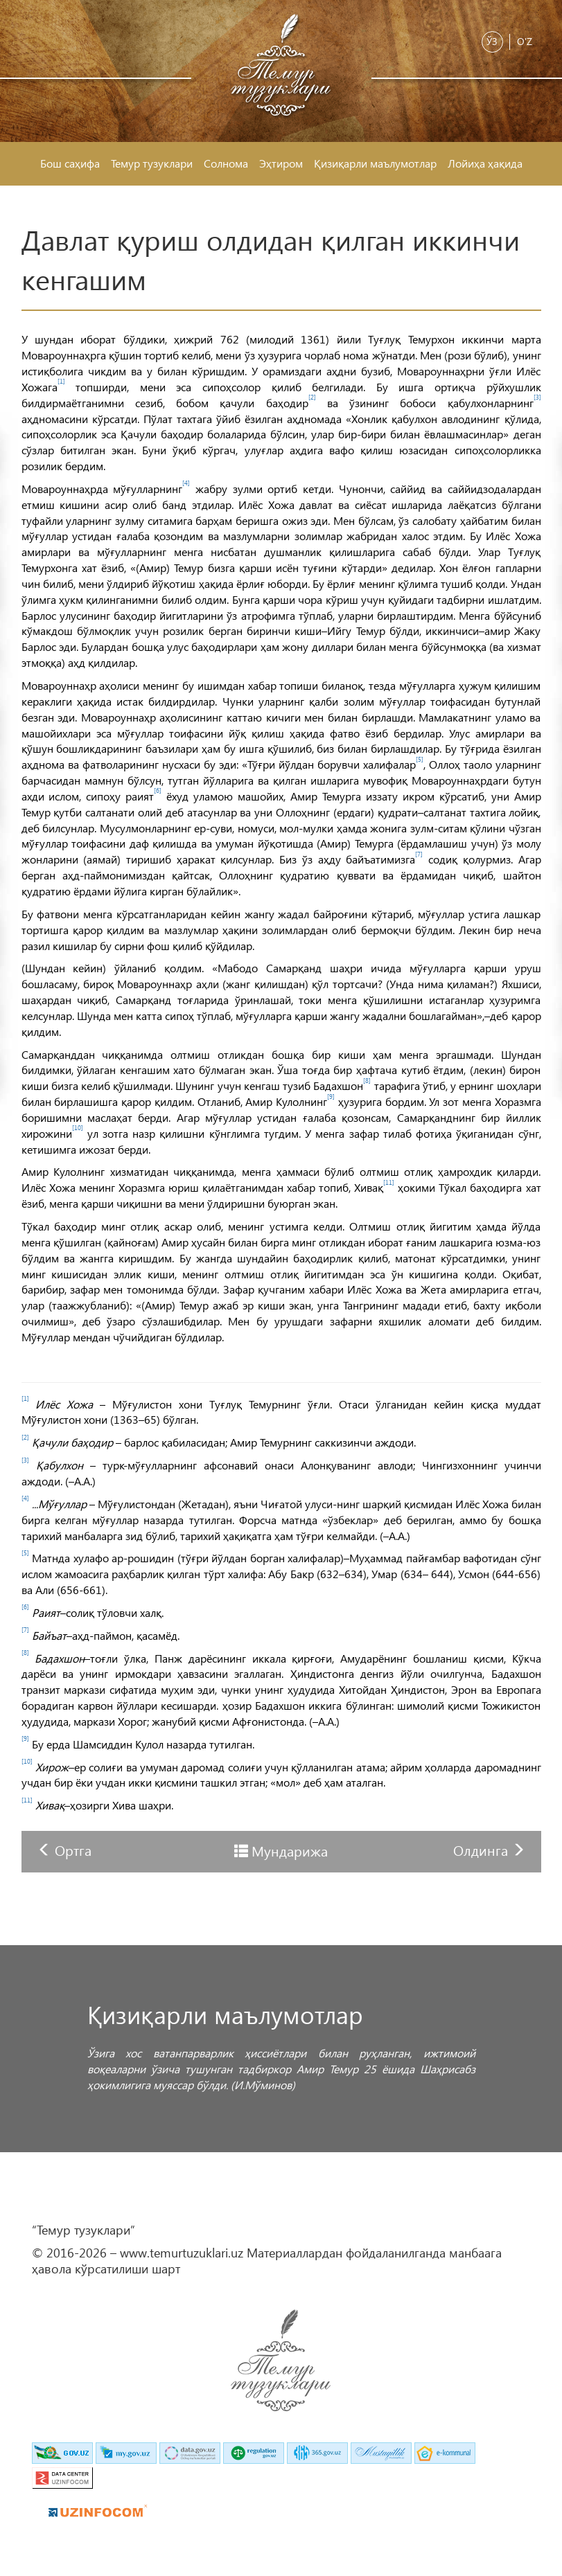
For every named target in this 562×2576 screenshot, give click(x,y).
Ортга (73, 1849)
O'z (524, 41)
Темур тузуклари (152, 163)
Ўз (492, 41)
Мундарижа (290, 1850)
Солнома (226, 163)
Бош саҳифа (70, 163)
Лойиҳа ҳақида (485, 163)
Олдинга (482, 1849)
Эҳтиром (281, 163)
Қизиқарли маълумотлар (375, 163)
